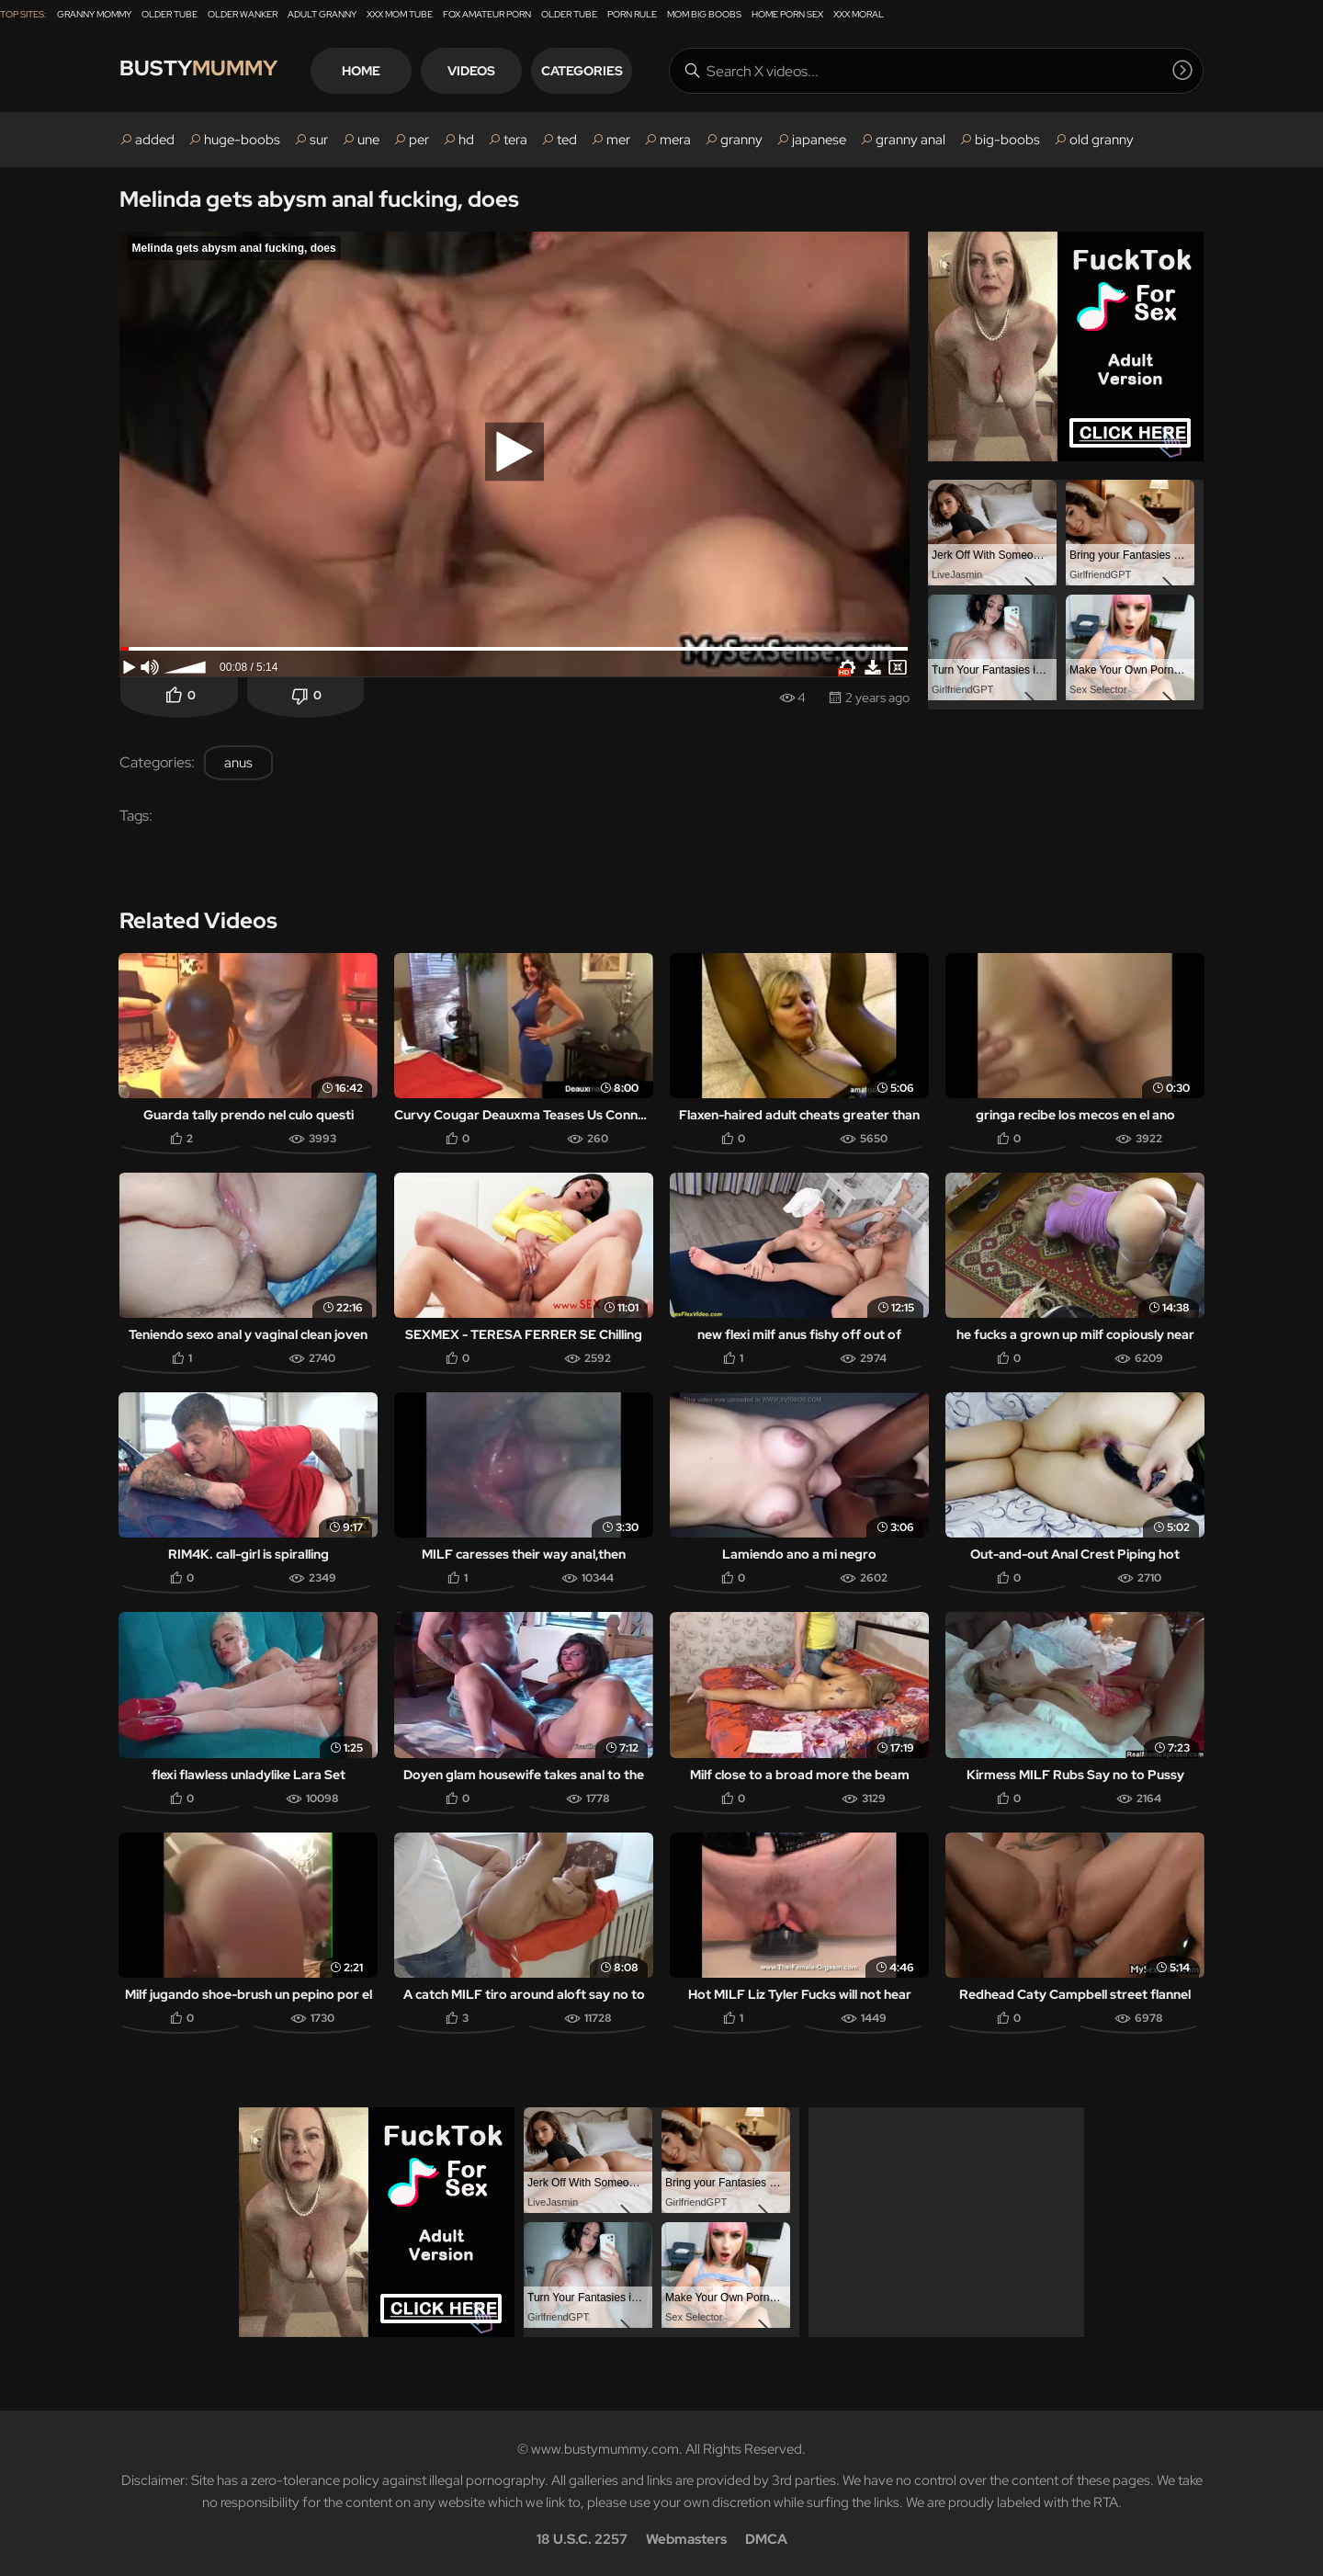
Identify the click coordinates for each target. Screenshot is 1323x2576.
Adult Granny (322, 14)
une (368, 140)
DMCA (766, 2535)
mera (675, 140)
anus (238, 763)
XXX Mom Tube (400, 14)
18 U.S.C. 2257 (582, 2535)
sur (319, 140)
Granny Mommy (94, 14)
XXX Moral (858, 14)
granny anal (910, 140)
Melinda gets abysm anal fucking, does (319, 199)
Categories (592, 70)
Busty (201, 70)
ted (567, 140)
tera (515, 140)
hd (466, 140)
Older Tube (169, 14)
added (155, 140)
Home (371, 70)
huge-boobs (242, 140)
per (419, 140)
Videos (481, 70)
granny (741, 140)
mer (618, 140)
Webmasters (686, 2535)
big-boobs (1007, 140)
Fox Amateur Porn (487, 14)
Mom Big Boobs (704, 14)
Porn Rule (632, 14)
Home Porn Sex (787, 14)
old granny (1101, 140)
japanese (819, 140)
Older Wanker (242, 14)
